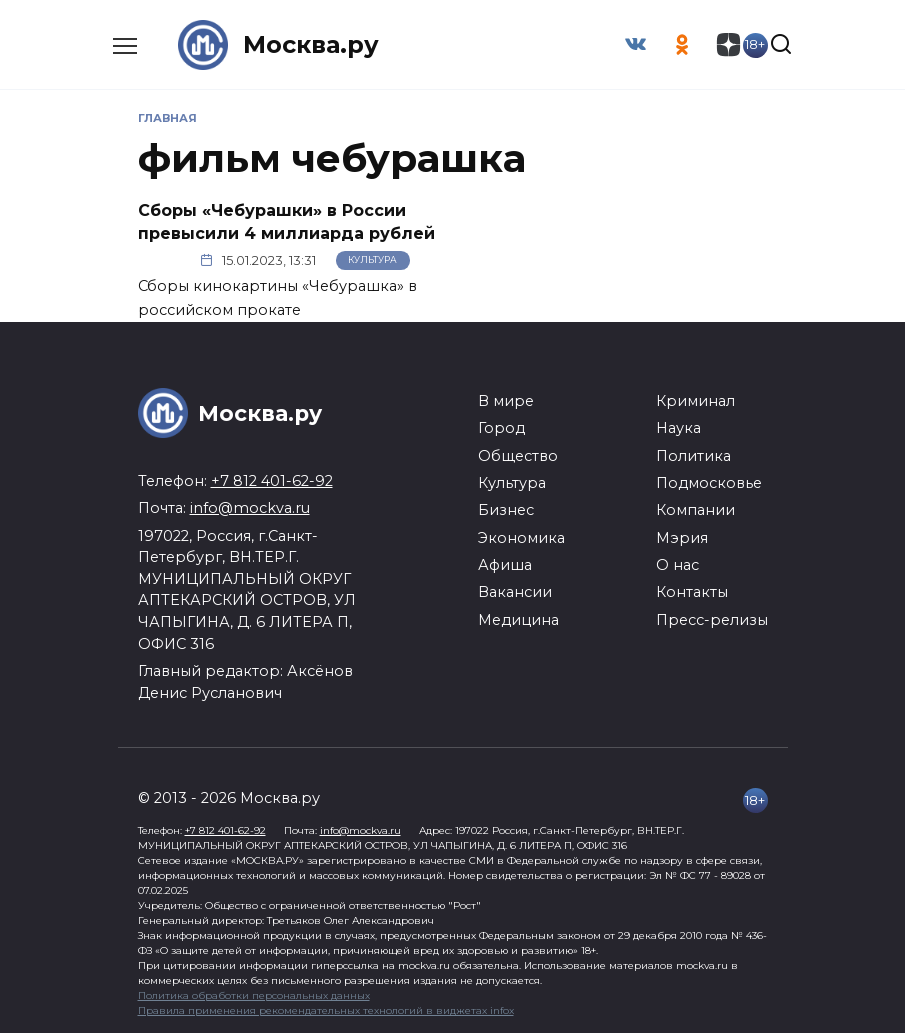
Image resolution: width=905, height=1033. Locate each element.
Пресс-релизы (712, 620)
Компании (695, 510)
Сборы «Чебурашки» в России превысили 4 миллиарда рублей (286, 221)
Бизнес (506, 510)
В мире (506, 401)
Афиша (505, 565)
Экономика (521, 538)
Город (501, 428)
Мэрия (682, 538)
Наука (678, 428)
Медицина (518, 620)
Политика (693, 455)
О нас (677, 565)
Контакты (692, 592)
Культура (372, 260)
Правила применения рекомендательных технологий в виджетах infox (326, 1010)
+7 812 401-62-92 (272, 481)
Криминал (695, 401)
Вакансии (515, 592)
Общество (518, 455)
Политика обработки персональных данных (254, 995)
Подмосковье (709, 483)
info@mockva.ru (250, 508)
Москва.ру (311, 44)
